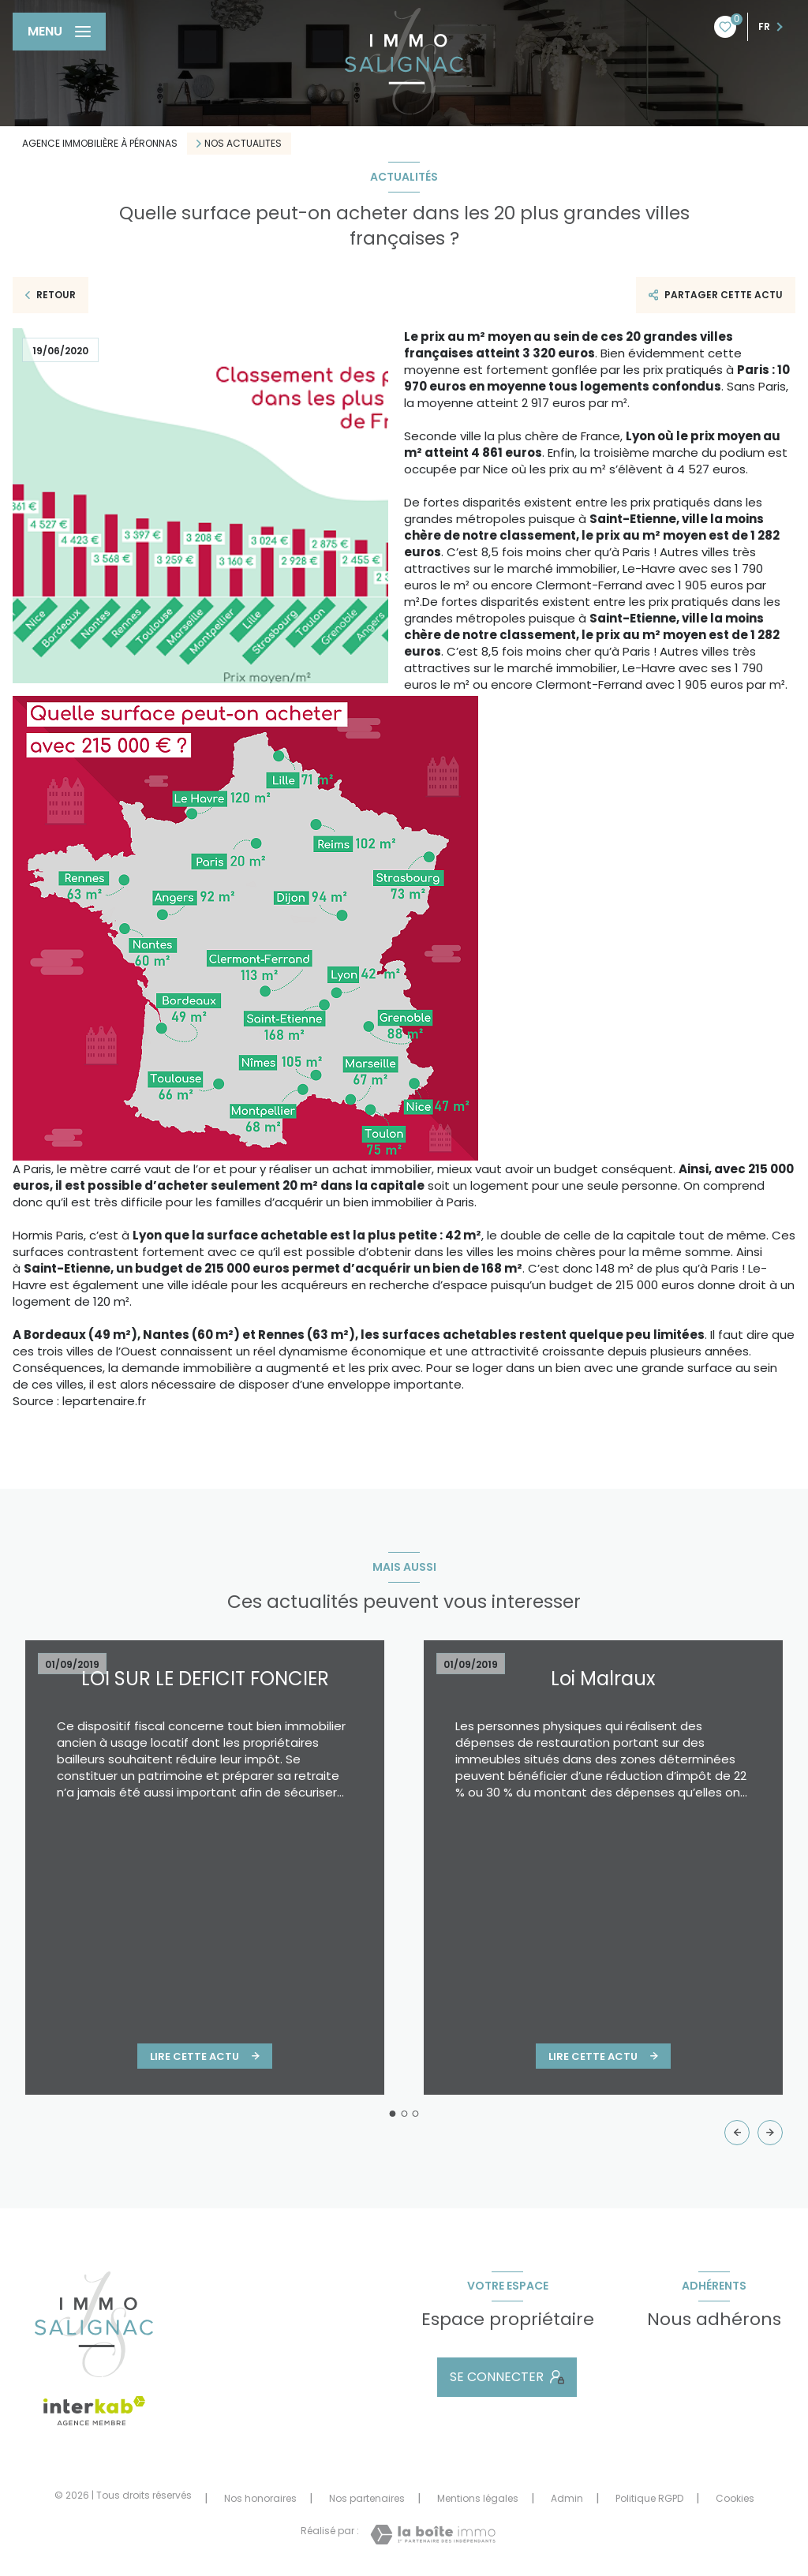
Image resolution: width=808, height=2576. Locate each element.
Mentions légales (477, 2498)
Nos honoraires (260, 2498)
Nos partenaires (367, 2498)
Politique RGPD (649, 2498)
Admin (567, 2498)
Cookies (735, 2498)
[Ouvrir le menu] (59, 31)
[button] (770, 2132)
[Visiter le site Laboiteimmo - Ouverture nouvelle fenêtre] (433, 2534)
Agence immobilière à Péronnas (100, 143)
